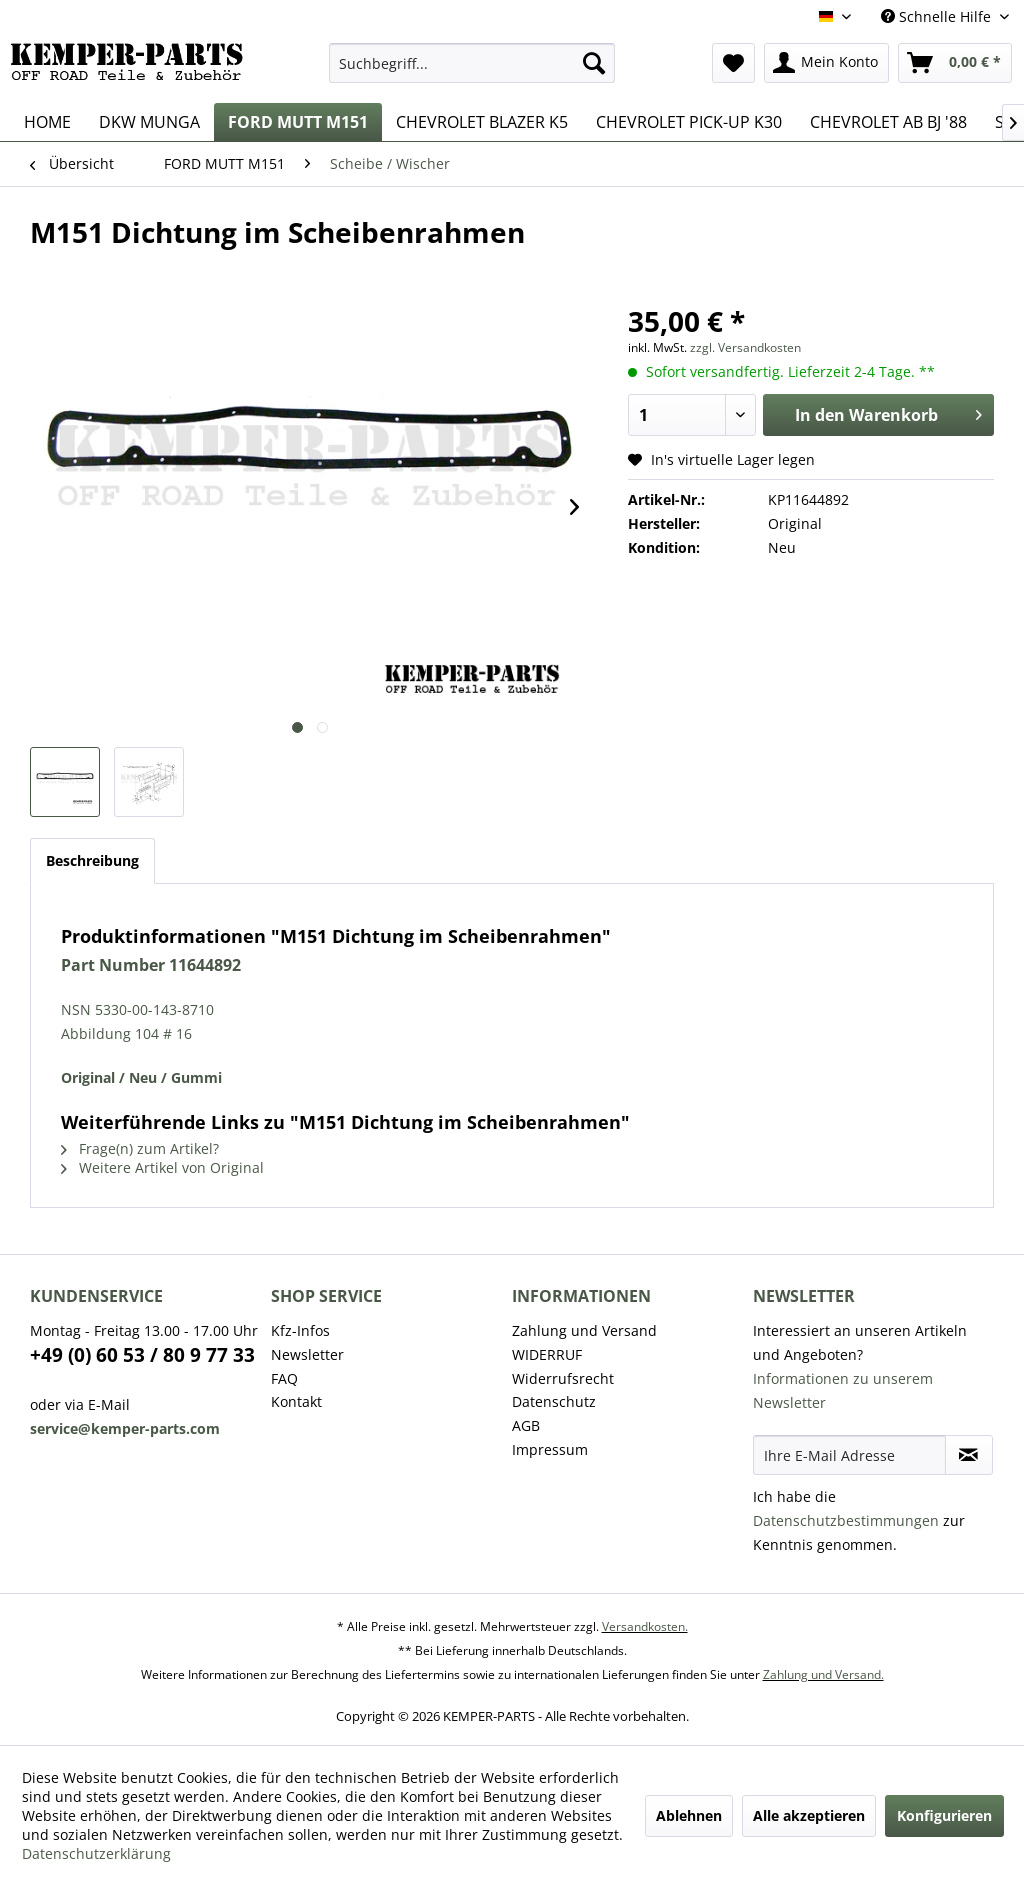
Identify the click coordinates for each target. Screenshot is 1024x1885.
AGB (526, 1425)
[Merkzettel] (733, 63)
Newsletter (307, 1354)
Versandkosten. (645, 1626)
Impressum (550, 1449)
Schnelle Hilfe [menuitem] (938, 16)
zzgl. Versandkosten (745, 347)
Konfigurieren (944, 1815)
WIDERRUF (547, 1354)
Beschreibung (92, 860)
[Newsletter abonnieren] (969, 1455)
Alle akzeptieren (809, 1815)
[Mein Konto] (826, 63)
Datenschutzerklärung (96, 1853)
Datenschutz (554, 1401)
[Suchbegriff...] (472, 63)
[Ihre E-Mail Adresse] (849, 1455)
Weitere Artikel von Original (162, 1167)
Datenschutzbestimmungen (846, 1520)
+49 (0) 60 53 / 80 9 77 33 (142, 1355)
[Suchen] (594, 63)
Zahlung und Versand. (823, 1674)
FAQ (284, 1378)
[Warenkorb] (955, 63)
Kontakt (296, 1401)
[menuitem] (472, 63)
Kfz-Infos (300, 1330)
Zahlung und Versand (584, 1330)
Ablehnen (689, 1815)
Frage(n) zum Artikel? (140, 1148)
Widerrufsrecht (563, 1378)
